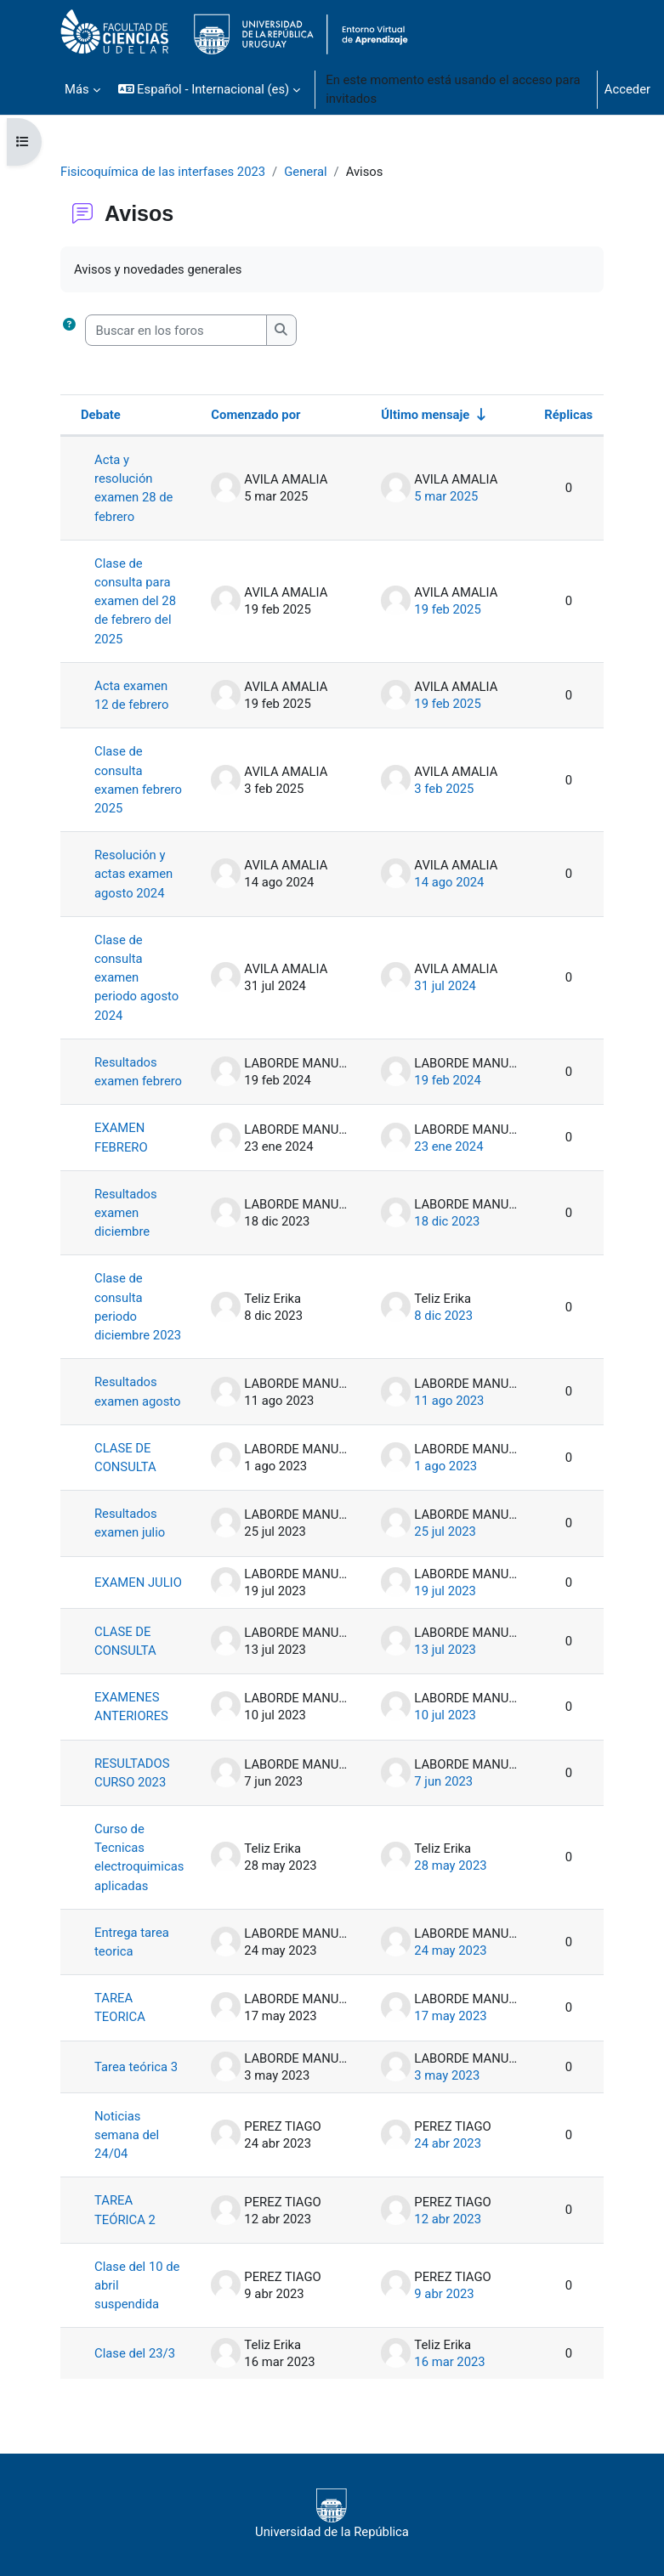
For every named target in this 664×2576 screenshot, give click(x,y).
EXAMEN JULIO (138, 1582)
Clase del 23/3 (134, 2353)
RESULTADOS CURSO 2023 (131, 1773)
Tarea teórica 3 (136, 2067)
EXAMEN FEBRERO (121, 1137)
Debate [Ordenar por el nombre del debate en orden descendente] (101, 414)
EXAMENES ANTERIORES (131, 1707)
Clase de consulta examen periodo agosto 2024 (136, 977)
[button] (209, 89)
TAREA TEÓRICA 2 (125, 2210)
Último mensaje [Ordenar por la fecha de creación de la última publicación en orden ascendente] (425, 414)
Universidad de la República (332, 2513)
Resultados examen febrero (138, 1072)
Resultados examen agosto (137, 1391)
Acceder (627, 89)
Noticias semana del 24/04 (126, 2135)
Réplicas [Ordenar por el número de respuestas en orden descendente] (568, 414)
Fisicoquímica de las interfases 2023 (162, 171)
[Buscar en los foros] (176, 329)
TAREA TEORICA (119, 2007)
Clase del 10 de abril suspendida (136, 2285)
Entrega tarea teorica (131, 1942)
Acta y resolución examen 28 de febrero (133, 488)
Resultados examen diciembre (125, 1212)
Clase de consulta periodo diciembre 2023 (137, 1307)
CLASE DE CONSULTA (125, 1458)
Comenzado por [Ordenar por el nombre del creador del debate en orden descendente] (255, 414)
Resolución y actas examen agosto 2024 (133, 873)
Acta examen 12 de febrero (131, 695)
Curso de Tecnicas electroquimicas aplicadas (139, 1857)
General (305, 171)
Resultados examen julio (129, 1523)
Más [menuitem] (77, 89)
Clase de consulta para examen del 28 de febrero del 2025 (135, 601)
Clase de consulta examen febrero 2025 (138, 780)
